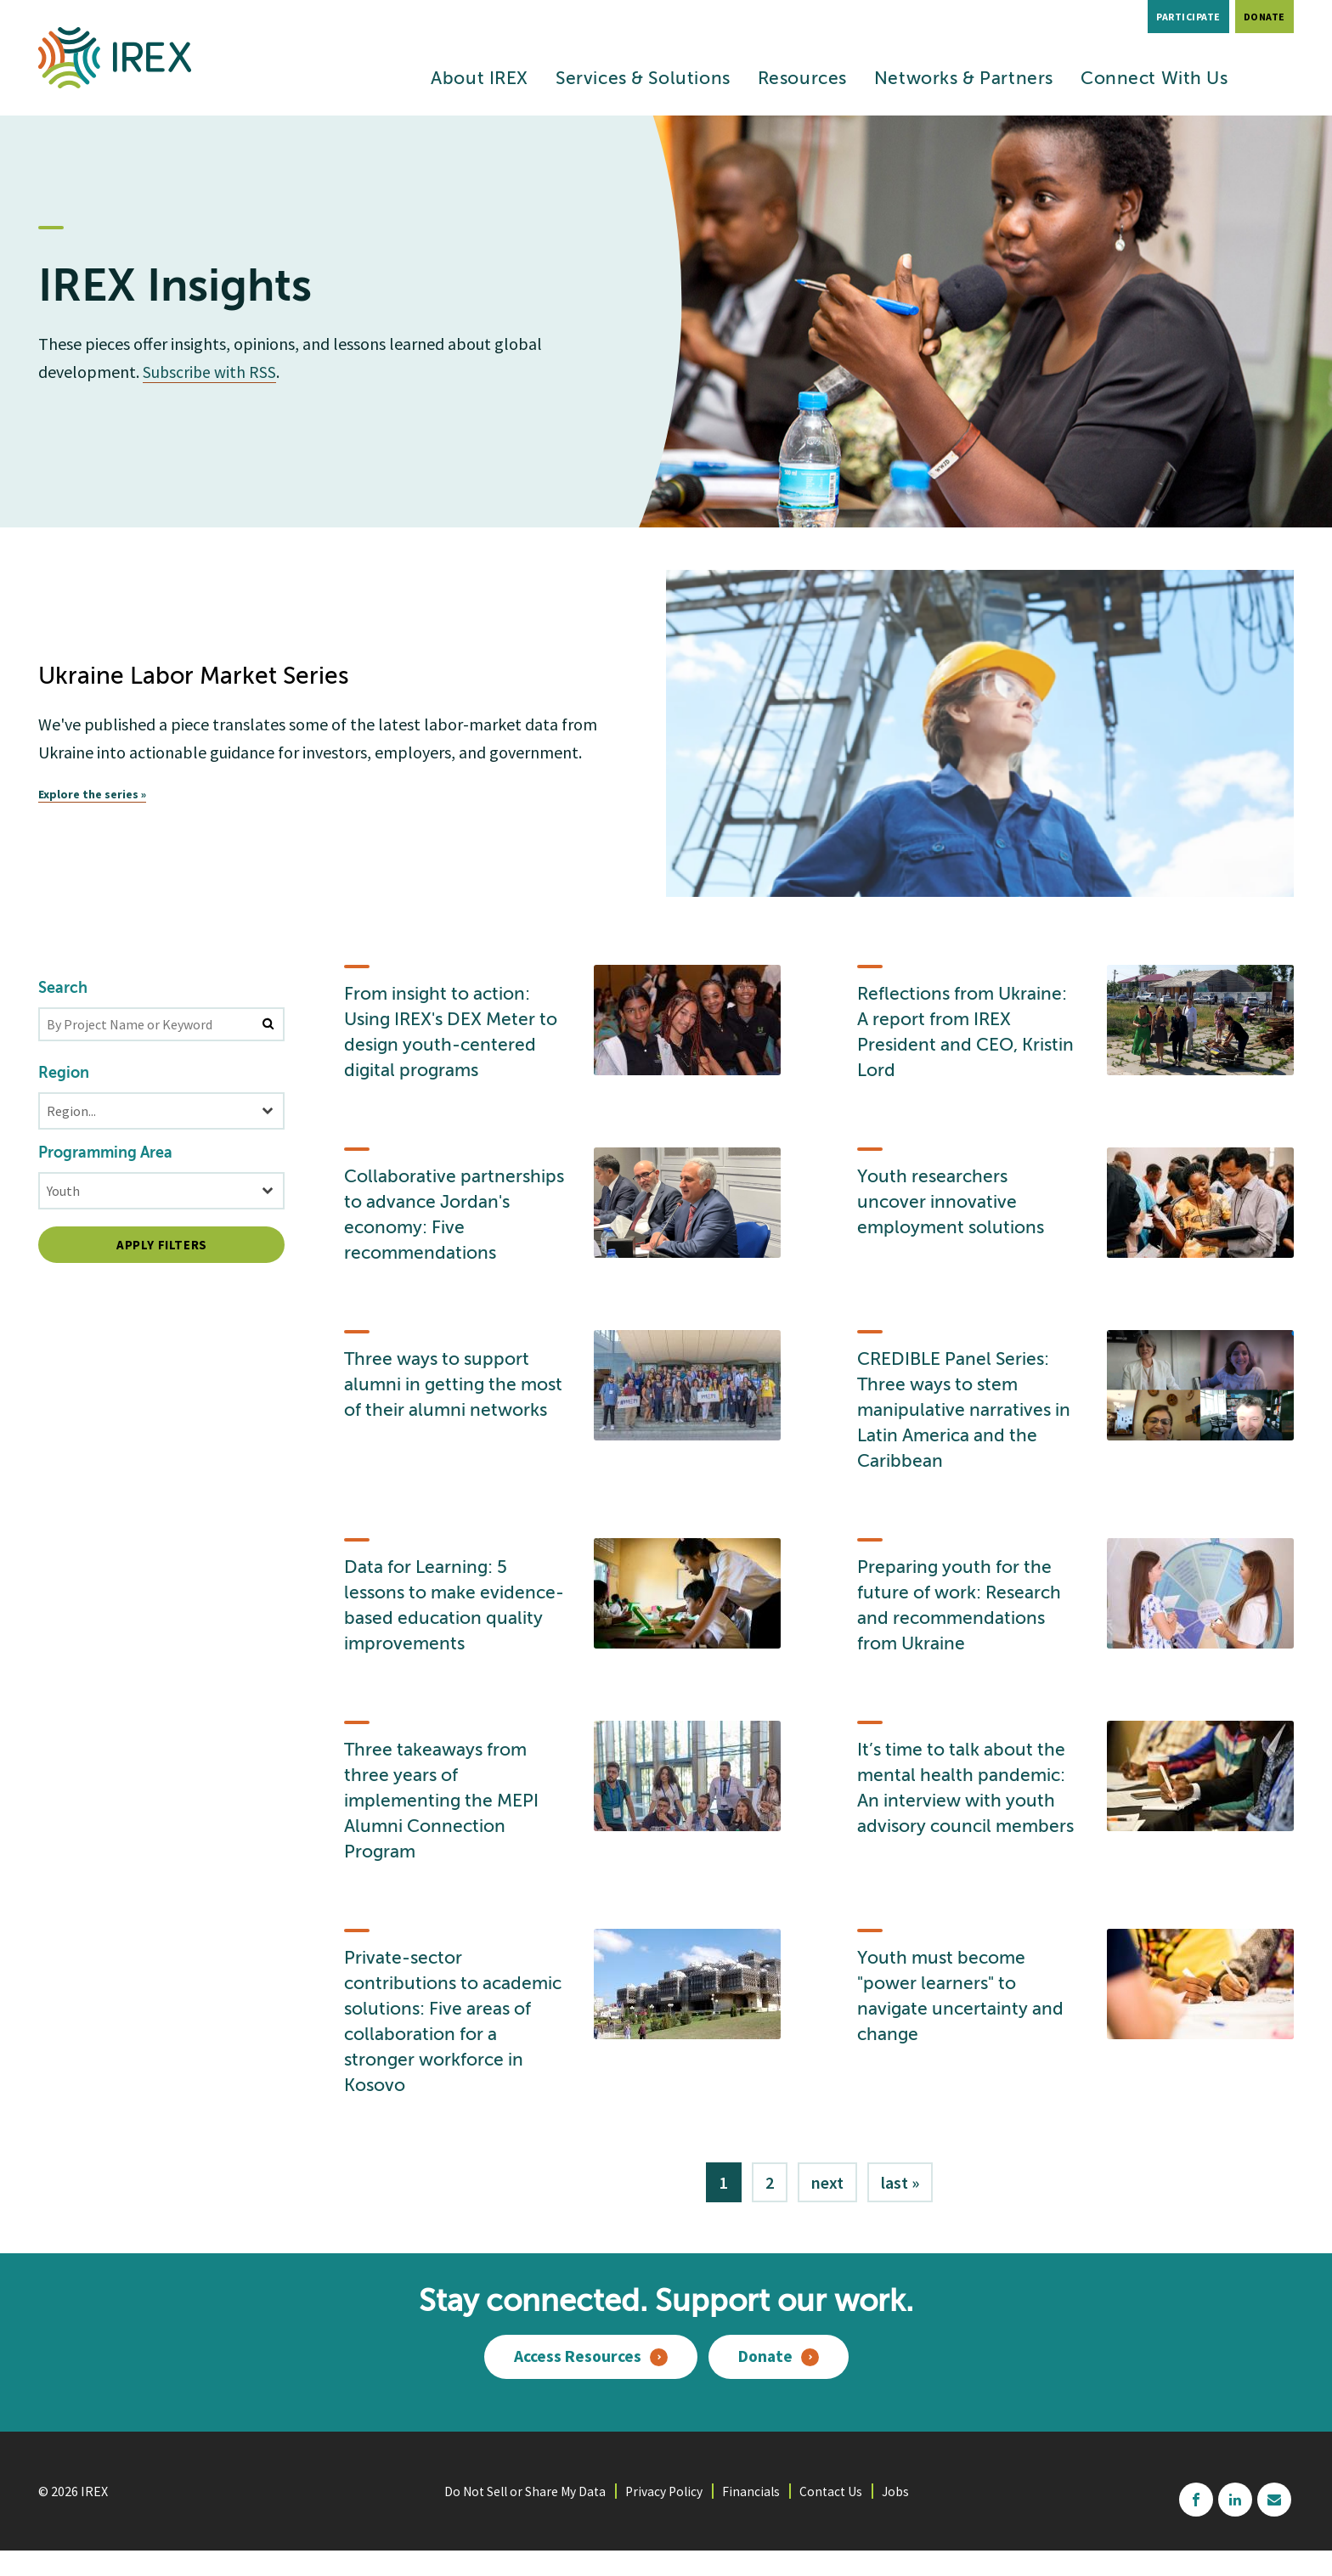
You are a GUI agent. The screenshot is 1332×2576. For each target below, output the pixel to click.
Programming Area (105, 1153)
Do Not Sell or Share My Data (522, 2515)
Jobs (901, 2515)
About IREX (479, 79)
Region (63, 1073)
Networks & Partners (963, 79)
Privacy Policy (665, 2515)
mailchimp (1274, 2524)
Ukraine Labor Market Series (195, 677)
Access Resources (576, 2382)
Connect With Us (1154, 79)
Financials (754, 2515)
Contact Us (835, 2515)
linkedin (1235, 2524)
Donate (1264, 16)
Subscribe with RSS (210, 371)
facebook (1196, 2524)
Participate (1188, 16)
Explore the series (88, 794)
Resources (802, 79)
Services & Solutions (643, 79)
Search (62, 988)
